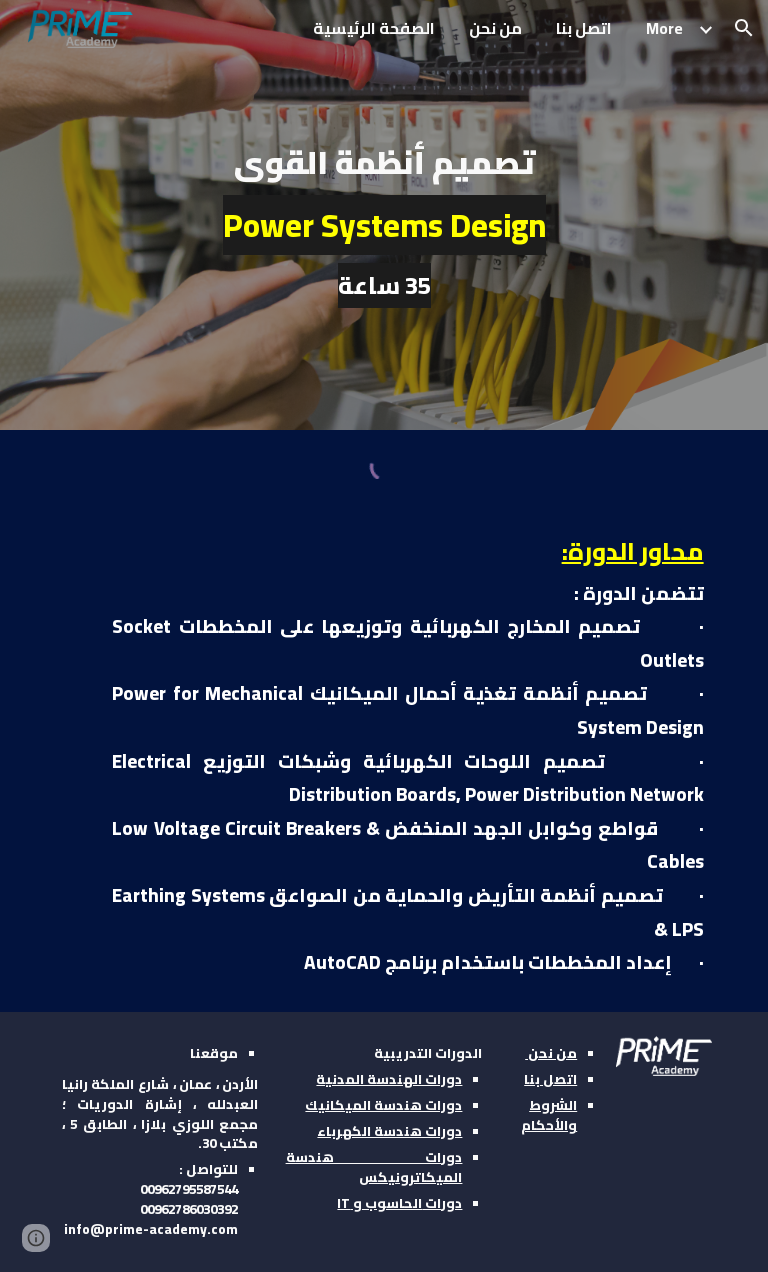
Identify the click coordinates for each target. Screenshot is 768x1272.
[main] (383, 214)
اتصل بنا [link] (584, 28)
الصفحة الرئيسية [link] (374, 28)
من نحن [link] (495, 28)
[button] (744, 28)
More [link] (664, 28)
